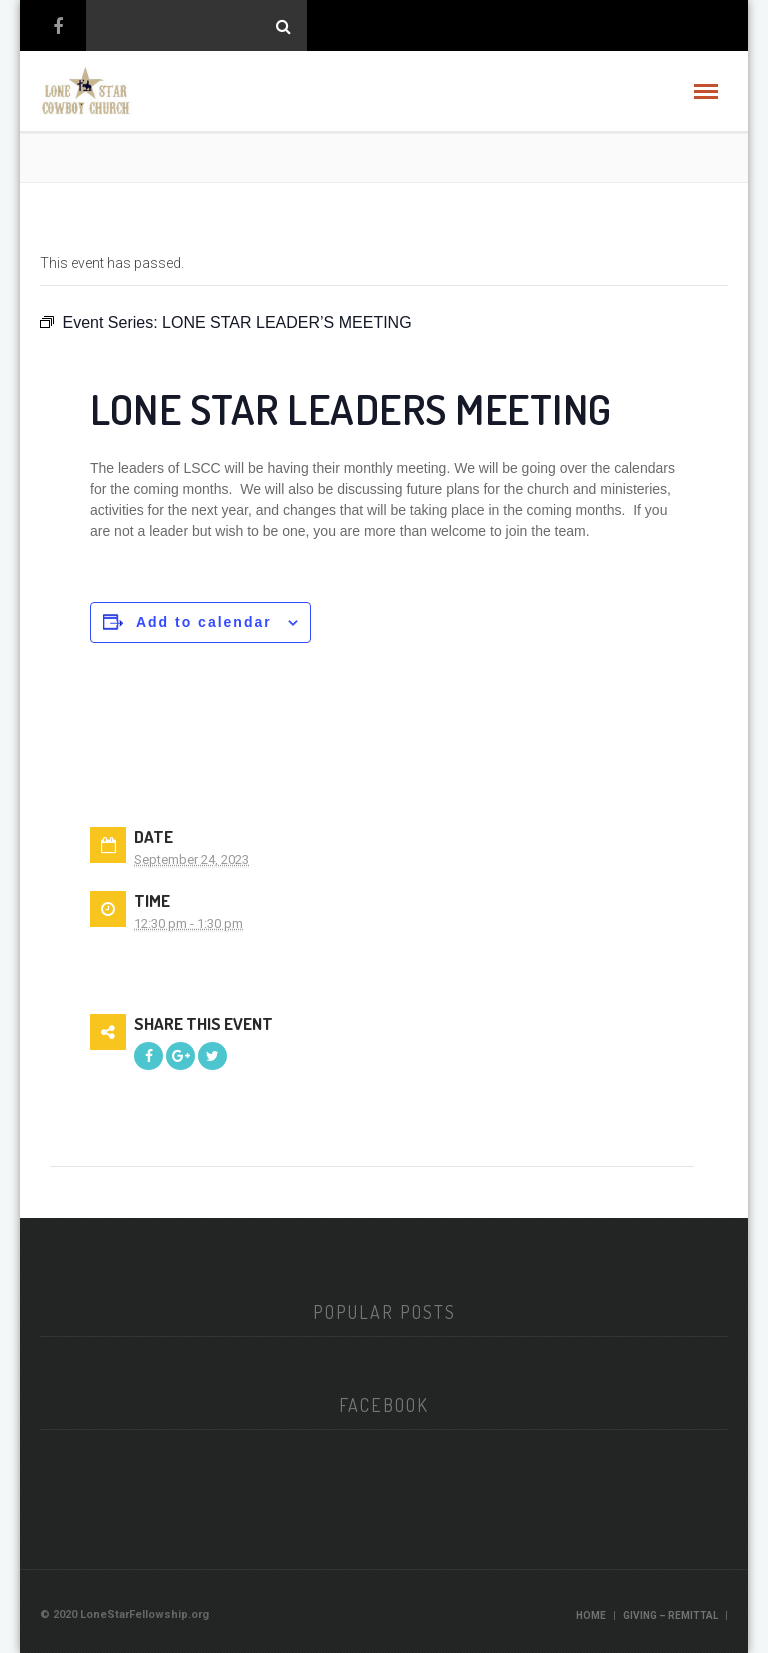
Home (591, 1615)
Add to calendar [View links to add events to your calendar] (204, 622)
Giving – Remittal (670, 1615)
